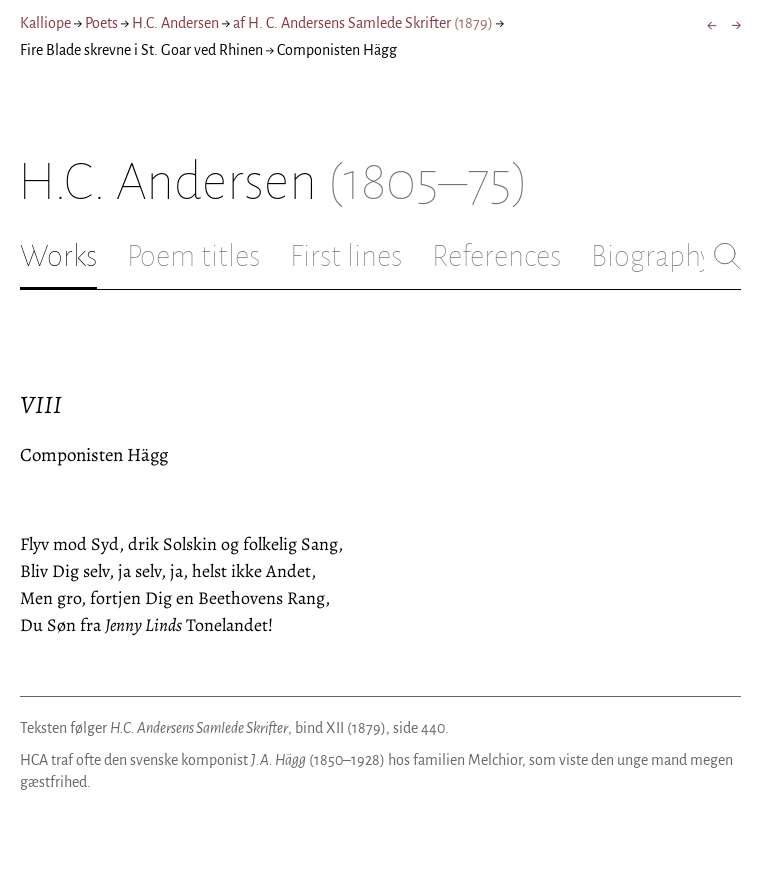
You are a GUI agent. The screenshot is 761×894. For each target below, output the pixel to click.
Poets (101, 23)
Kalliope (45, 23)
